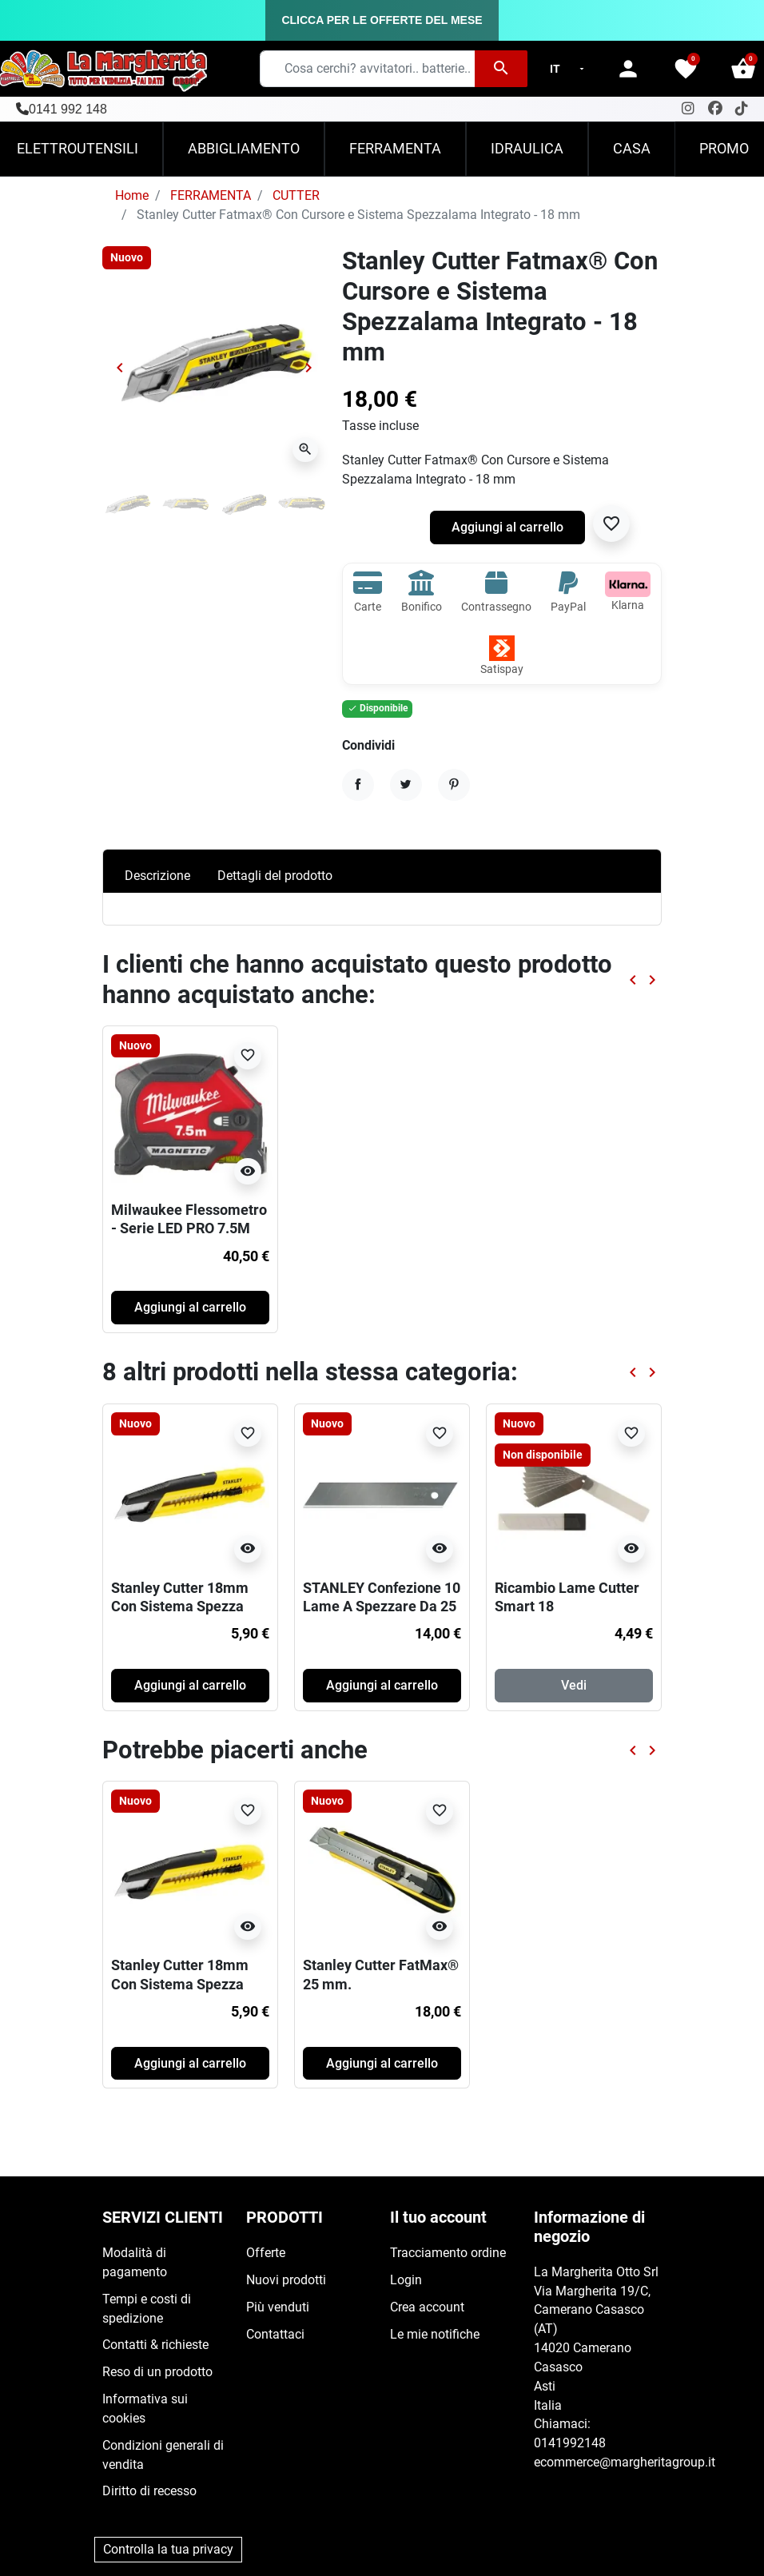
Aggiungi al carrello (507, 527)
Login (406, 2279)
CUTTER (296, 195)
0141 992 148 (68, 109)
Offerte (265, 2252)
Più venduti (277, 2307)
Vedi (574, 1685)
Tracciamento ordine (448, 2252)
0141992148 (570, 2443)
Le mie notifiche (434, 2334)
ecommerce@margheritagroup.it (624, 2462)
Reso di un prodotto (157, 2371)
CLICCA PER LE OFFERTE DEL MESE (381, 20)
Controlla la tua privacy (168, 2549)
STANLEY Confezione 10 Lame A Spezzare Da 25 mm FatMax (381, 1606)
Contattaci (275, 2334)
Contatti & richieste (155, 2344)
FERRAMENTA (210, 195)
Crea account (427, 2307)
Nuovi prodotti (286, 2279)
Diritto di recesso (149, 2490)
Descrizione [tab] (157, 875)
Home (132, 195)
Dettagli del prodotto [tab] (274, 875)
